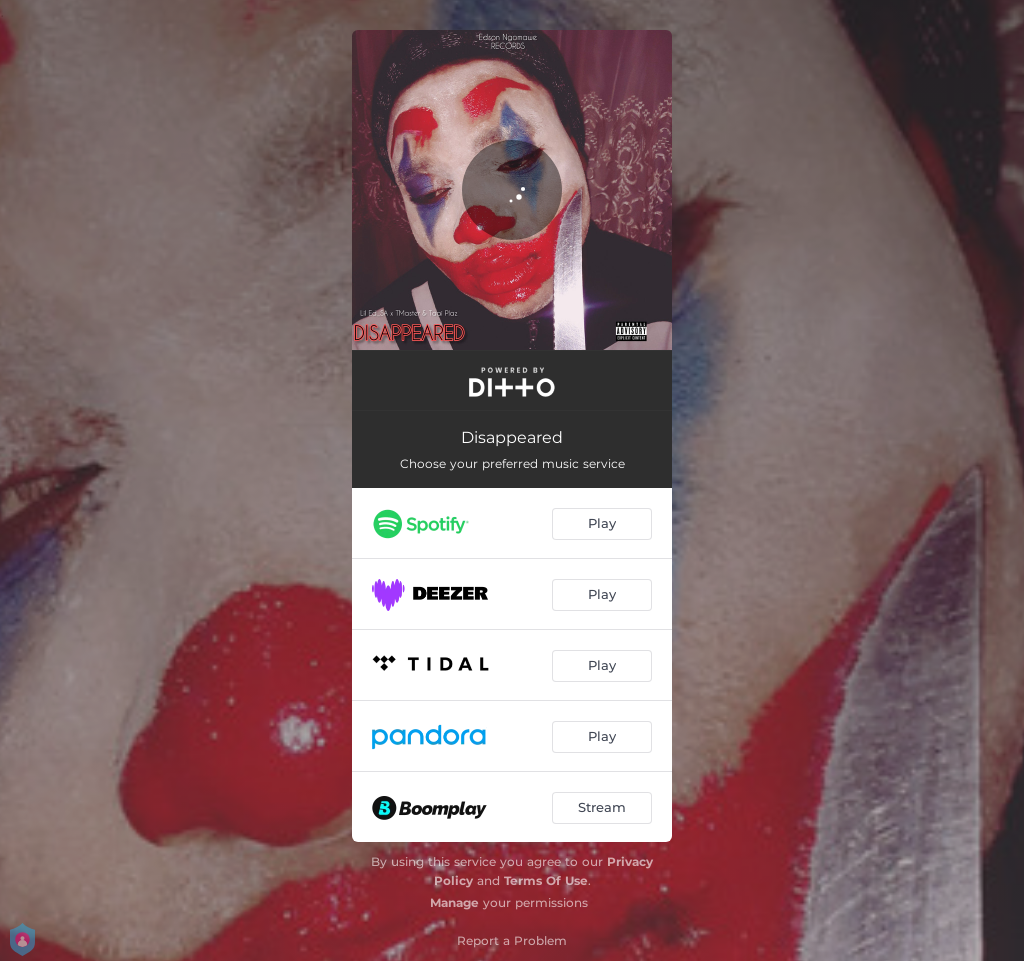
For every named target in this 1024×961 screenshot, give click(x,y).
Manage (454, 902)
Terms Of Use (546, 880)
